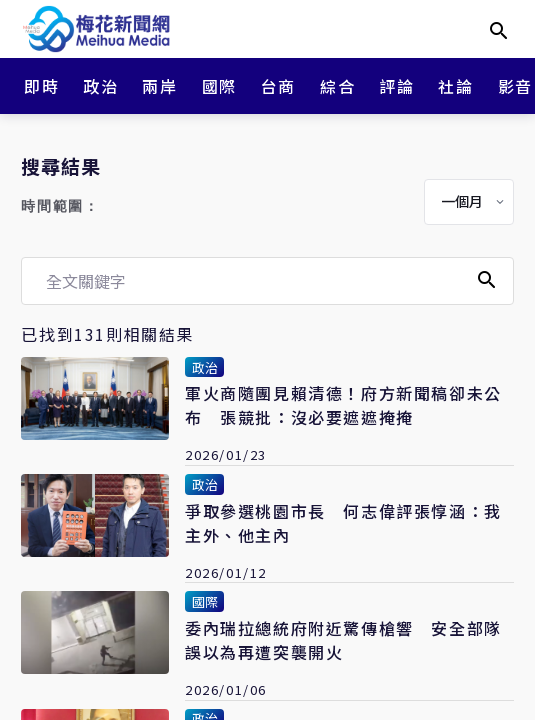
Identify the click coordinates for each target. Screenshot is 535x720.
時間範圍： (60, 206)
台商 (278, 86)
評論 (396, 86)
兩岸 (159, 86)
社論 (455, 86)
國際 (219, 86)
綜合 (337, 86)
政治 (100, 86)
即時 (41, 86)
